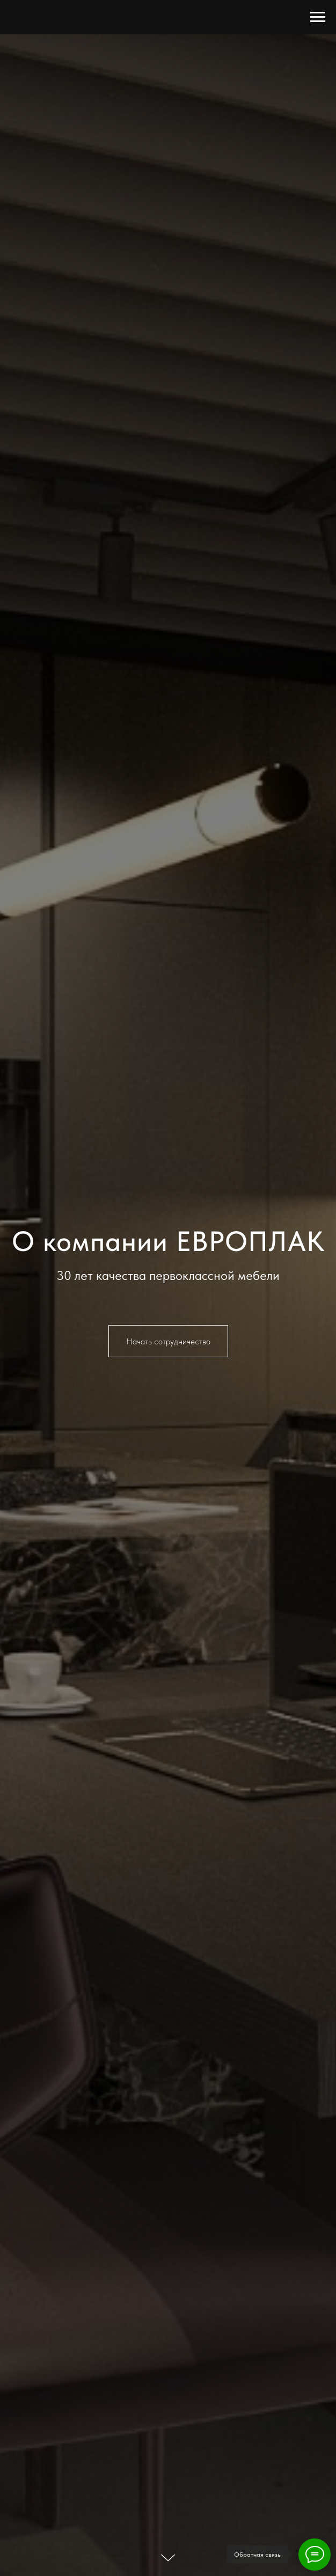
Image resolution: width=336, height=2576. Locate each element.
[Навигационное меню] (317, 17)
